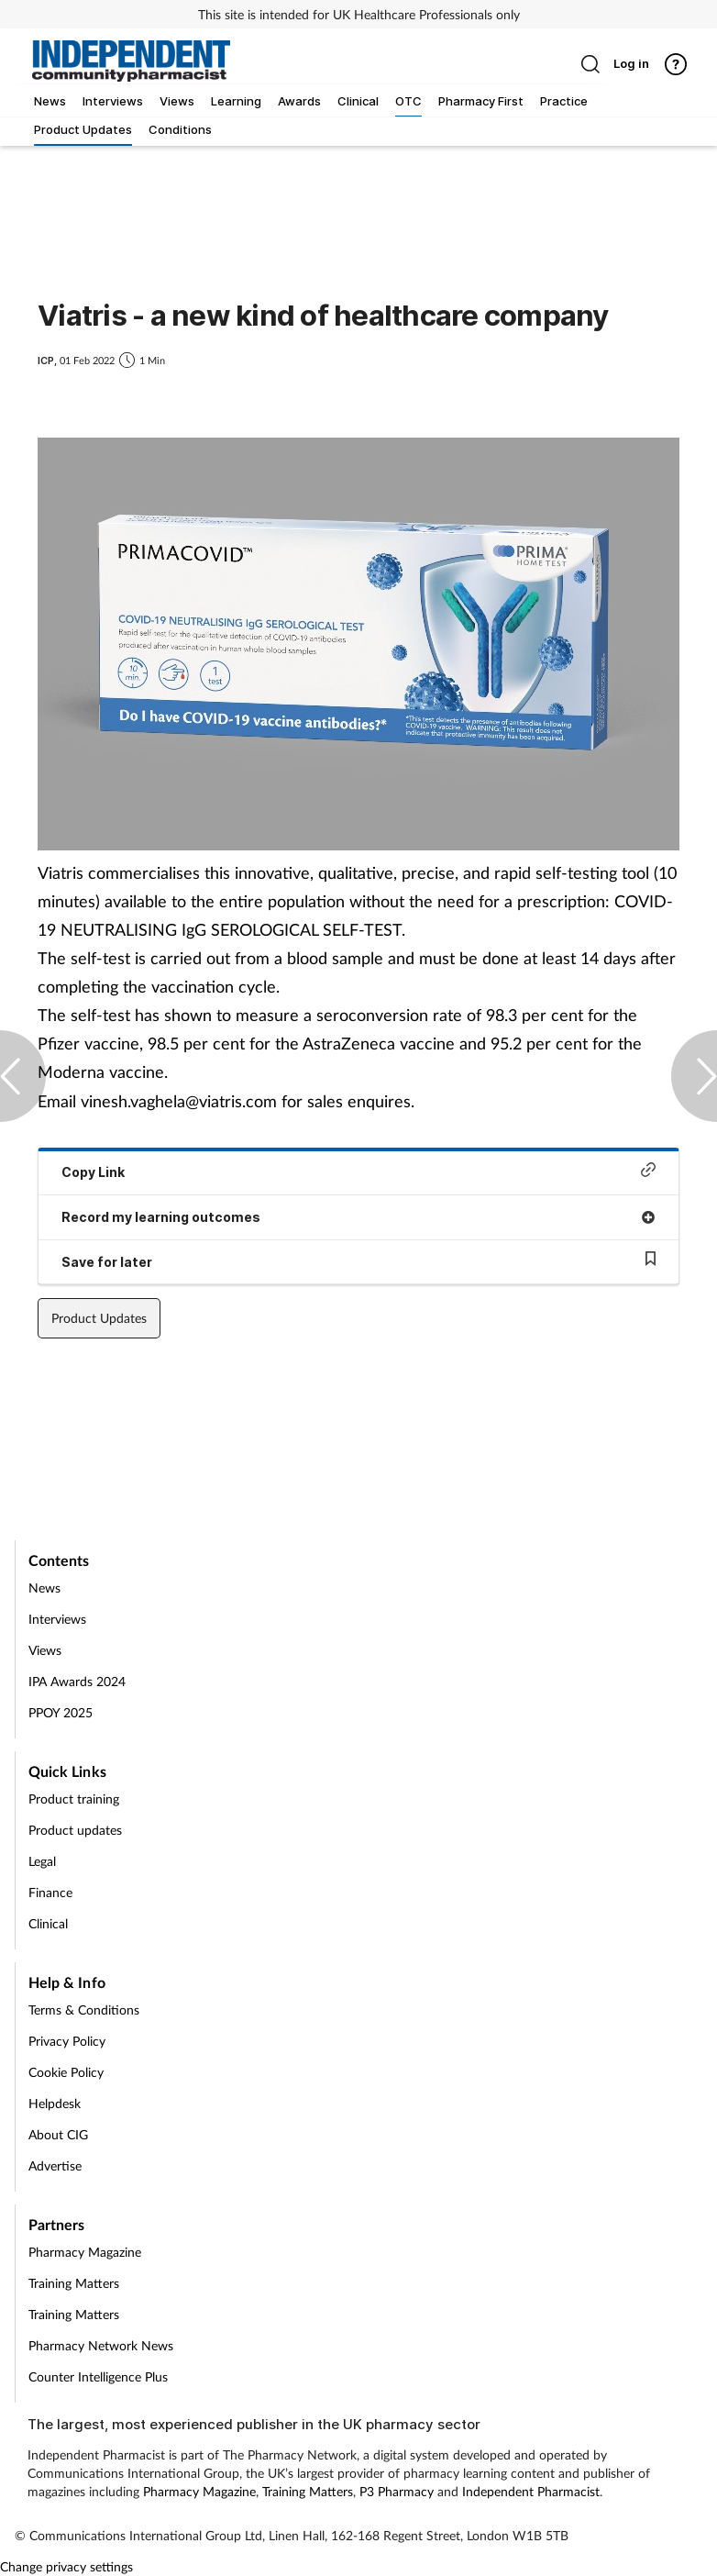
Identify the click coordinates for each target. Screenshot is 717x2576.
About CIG (58, 2134)
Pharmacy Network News (100, 2345)
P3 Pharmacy (396, 2491)
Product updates (75, 1830)
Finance (50, 1892)
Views (44, 1650)
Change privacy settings (66, 2566)
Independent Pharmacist (531, 2491)
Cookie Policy (66, 2072)
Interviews (57, 1619)
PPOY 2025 (60, 1712)
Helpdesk (54, 2103)
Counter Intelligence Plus (98, 2376)
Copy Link (358, 1171)
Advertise (55, 2165)
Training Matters (73, 2283)
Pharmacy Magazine (84, 2252)
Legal (42, 1861)
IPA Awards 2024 (77, 1681)
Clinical (48, 1923)
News (44, 1587)
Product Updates (99, 1318)
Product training (73, 1798)
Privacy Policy (66, 2041)
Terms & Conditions (83, 2009)
